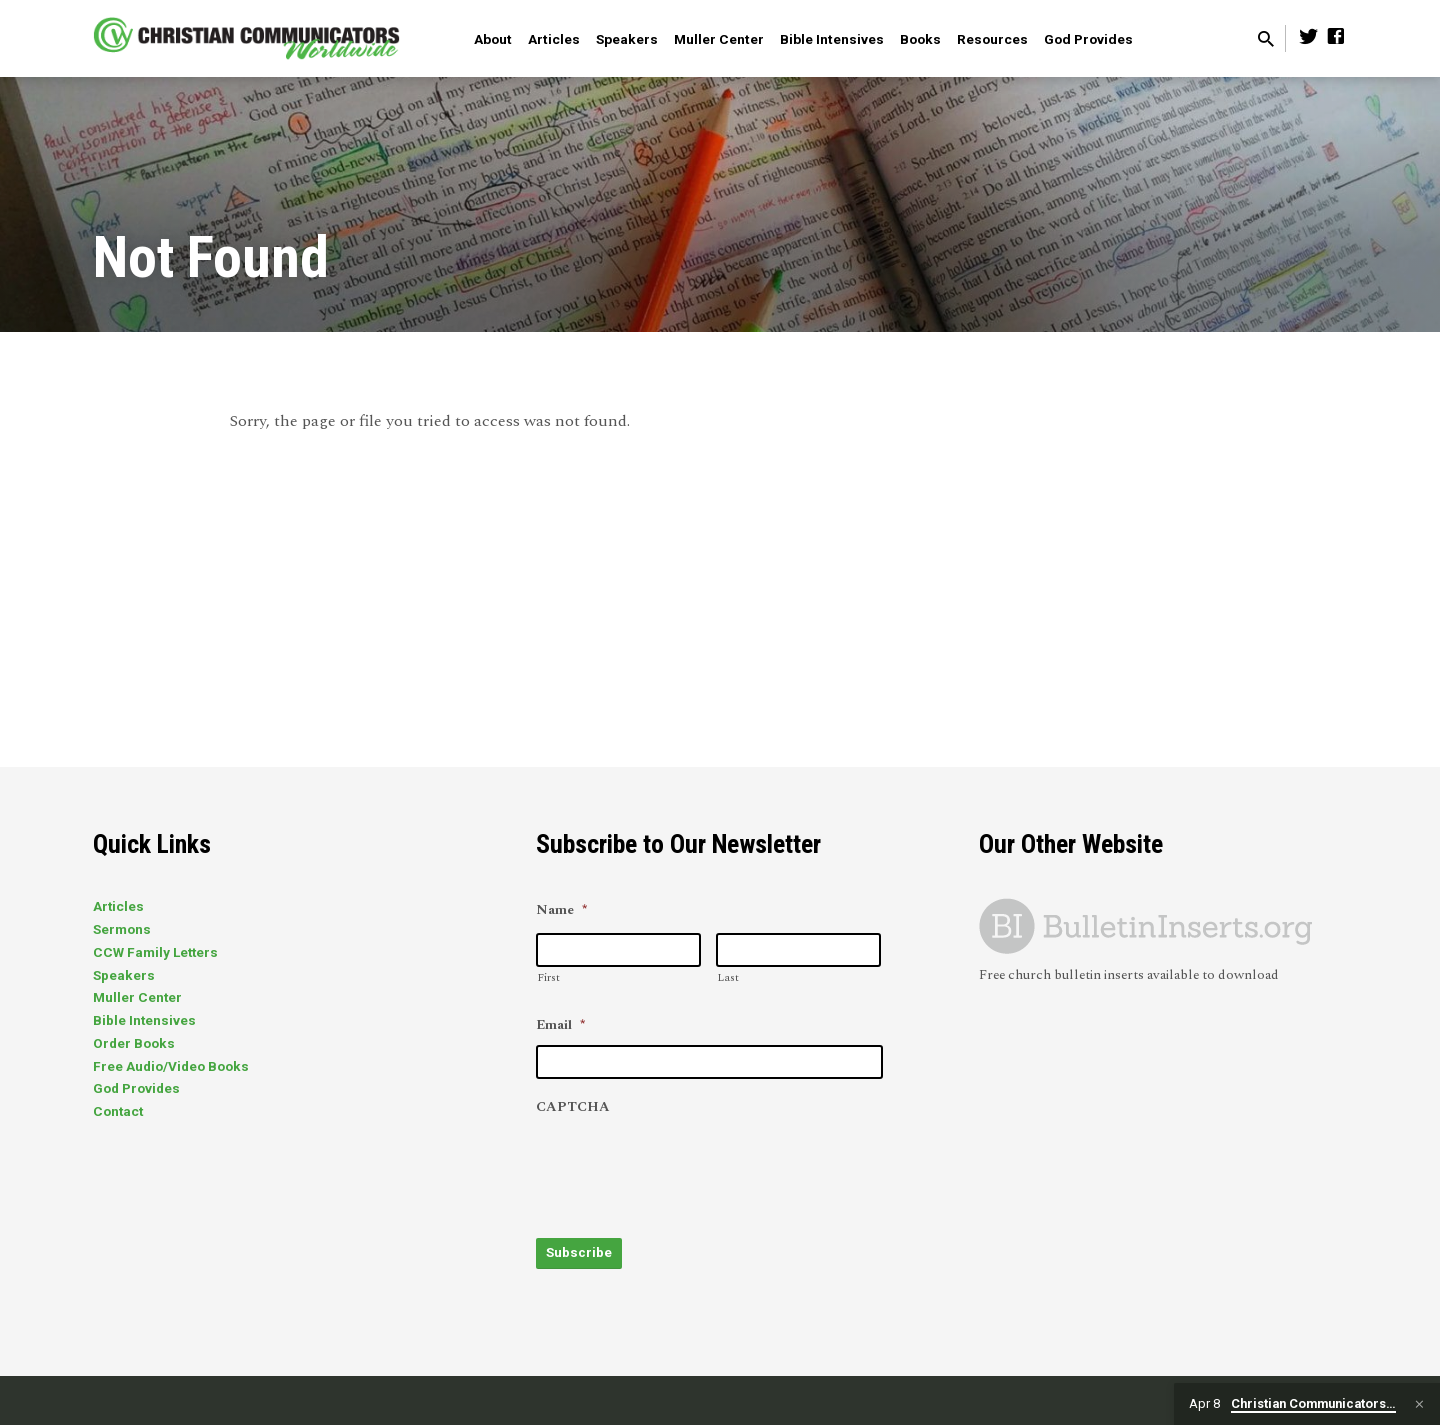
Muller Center (719, 39)
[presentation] (688, 1167)
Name (561, 911)
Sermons (122, 929)
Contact (118, 1111)
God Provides (1088, 39)
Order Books (134, 1043)
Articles (554, 39)
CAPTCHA (573, 1108)
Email (560, 1026)
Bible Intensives (832, 39)
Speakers (627, 39)
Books (920, 39)
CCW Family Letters (155, 952)
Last (728, 977)
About (493, 39)
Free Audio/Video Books (171, 1066)
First (548, 977)
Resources (992, 39)
